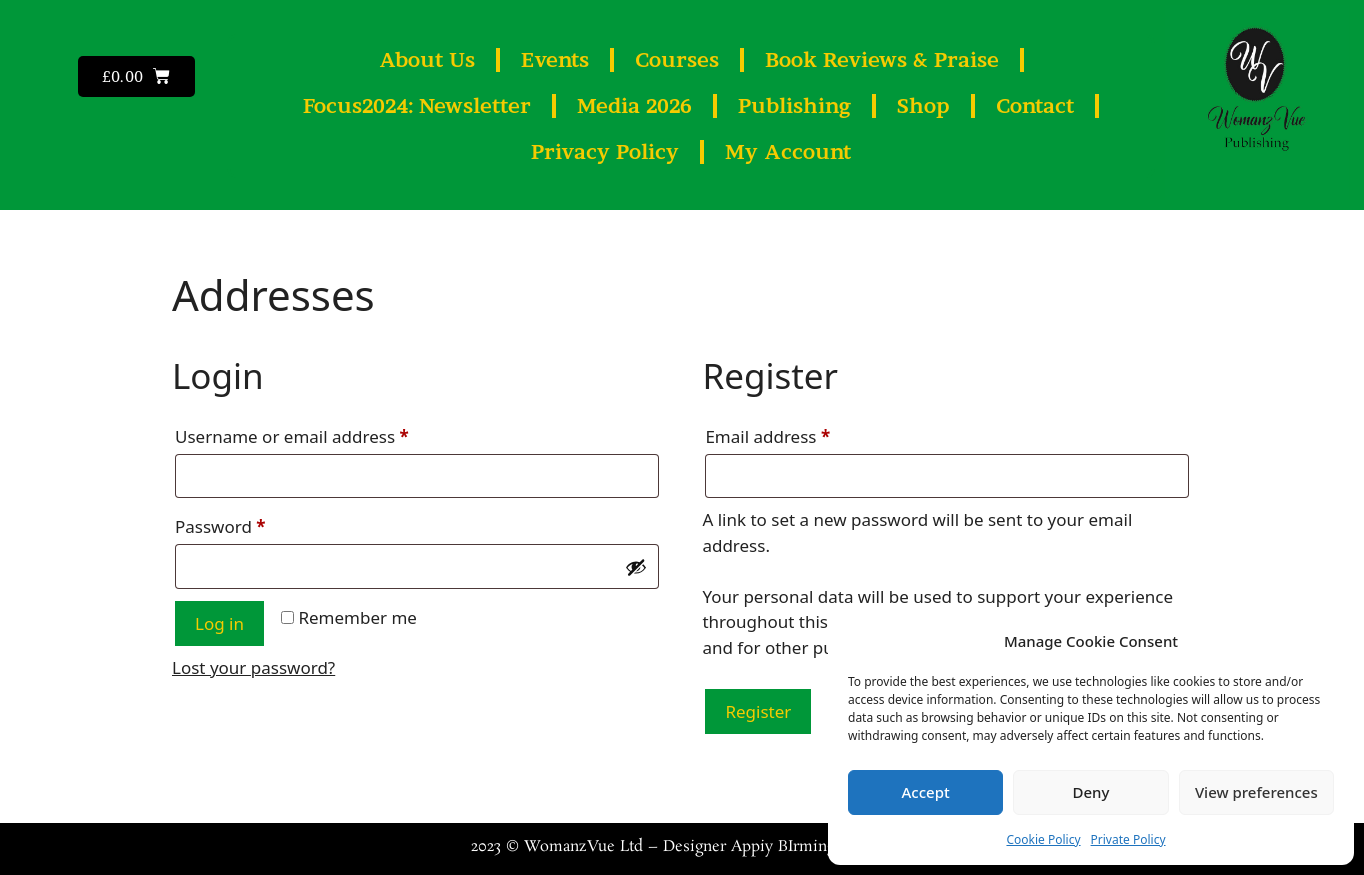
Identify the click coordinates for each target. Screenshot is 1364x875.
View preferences (1256, 792)
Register (758, 711)
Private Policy (1128, 839)
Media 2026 (634, 106)
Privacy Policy (605, 152)
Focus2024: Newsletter (417, 106)
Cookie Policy (1043, 839)
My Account (788, 152)
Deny (1091, 792)
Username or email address (327, 434)
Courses (677, 60)
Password (256, 524)
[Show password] (636, 567)
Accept (926, 792)
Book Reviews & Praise (882, 60)
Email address (803, 434)
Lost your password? (253, 667)
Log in (219, 623)
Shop (923, 106)
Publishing (794, 106)
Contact (1035, 106)
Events (555, 60)
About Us (427, 60)
